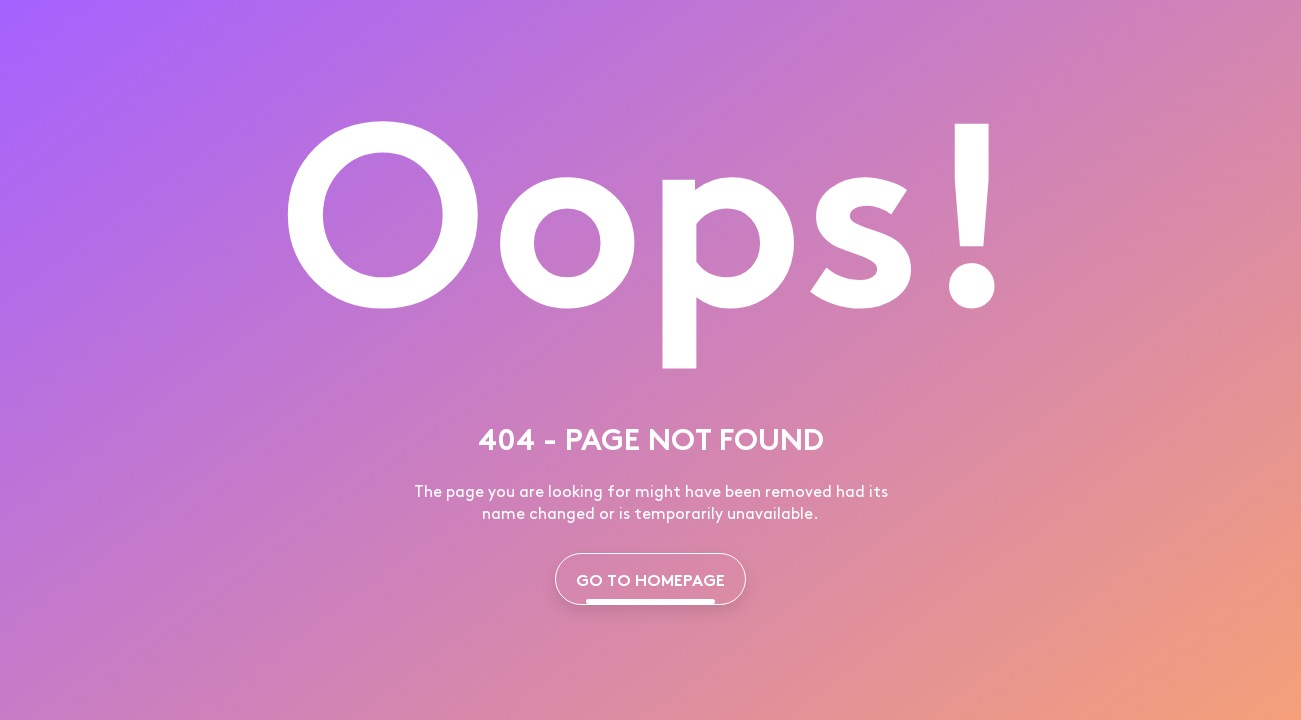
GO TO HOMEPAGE (650, 578)
